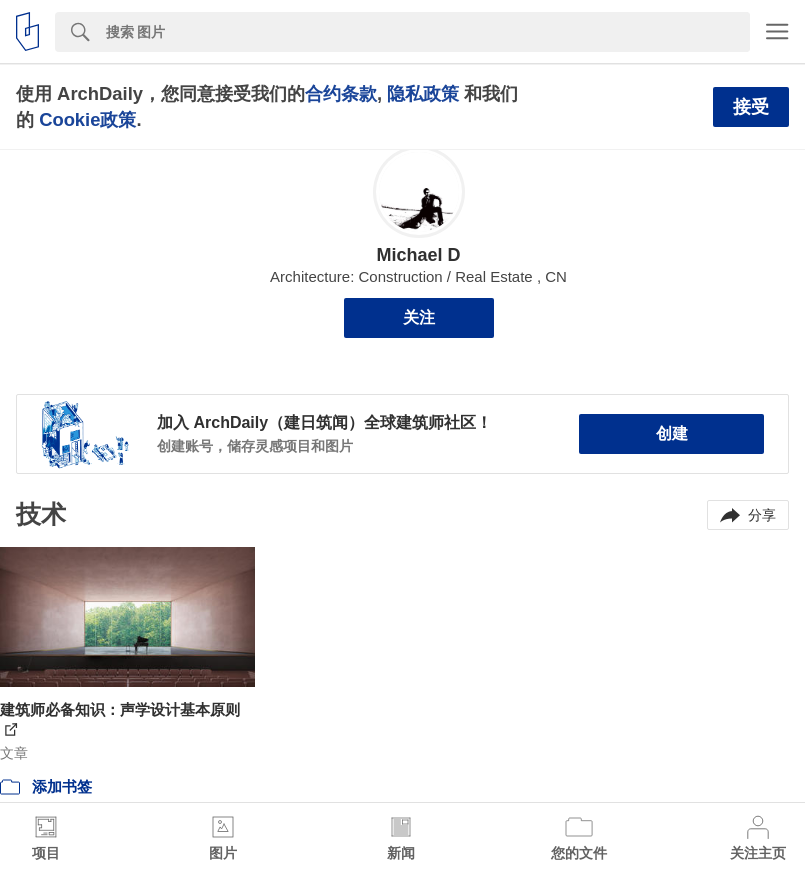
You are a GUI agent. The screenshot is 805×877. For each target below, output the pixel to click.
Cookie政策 (87, 119)
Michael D (418, 255)
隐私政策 (423, 93)
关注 (419, 317)
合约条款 (341, 93)
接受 (751, 107)
